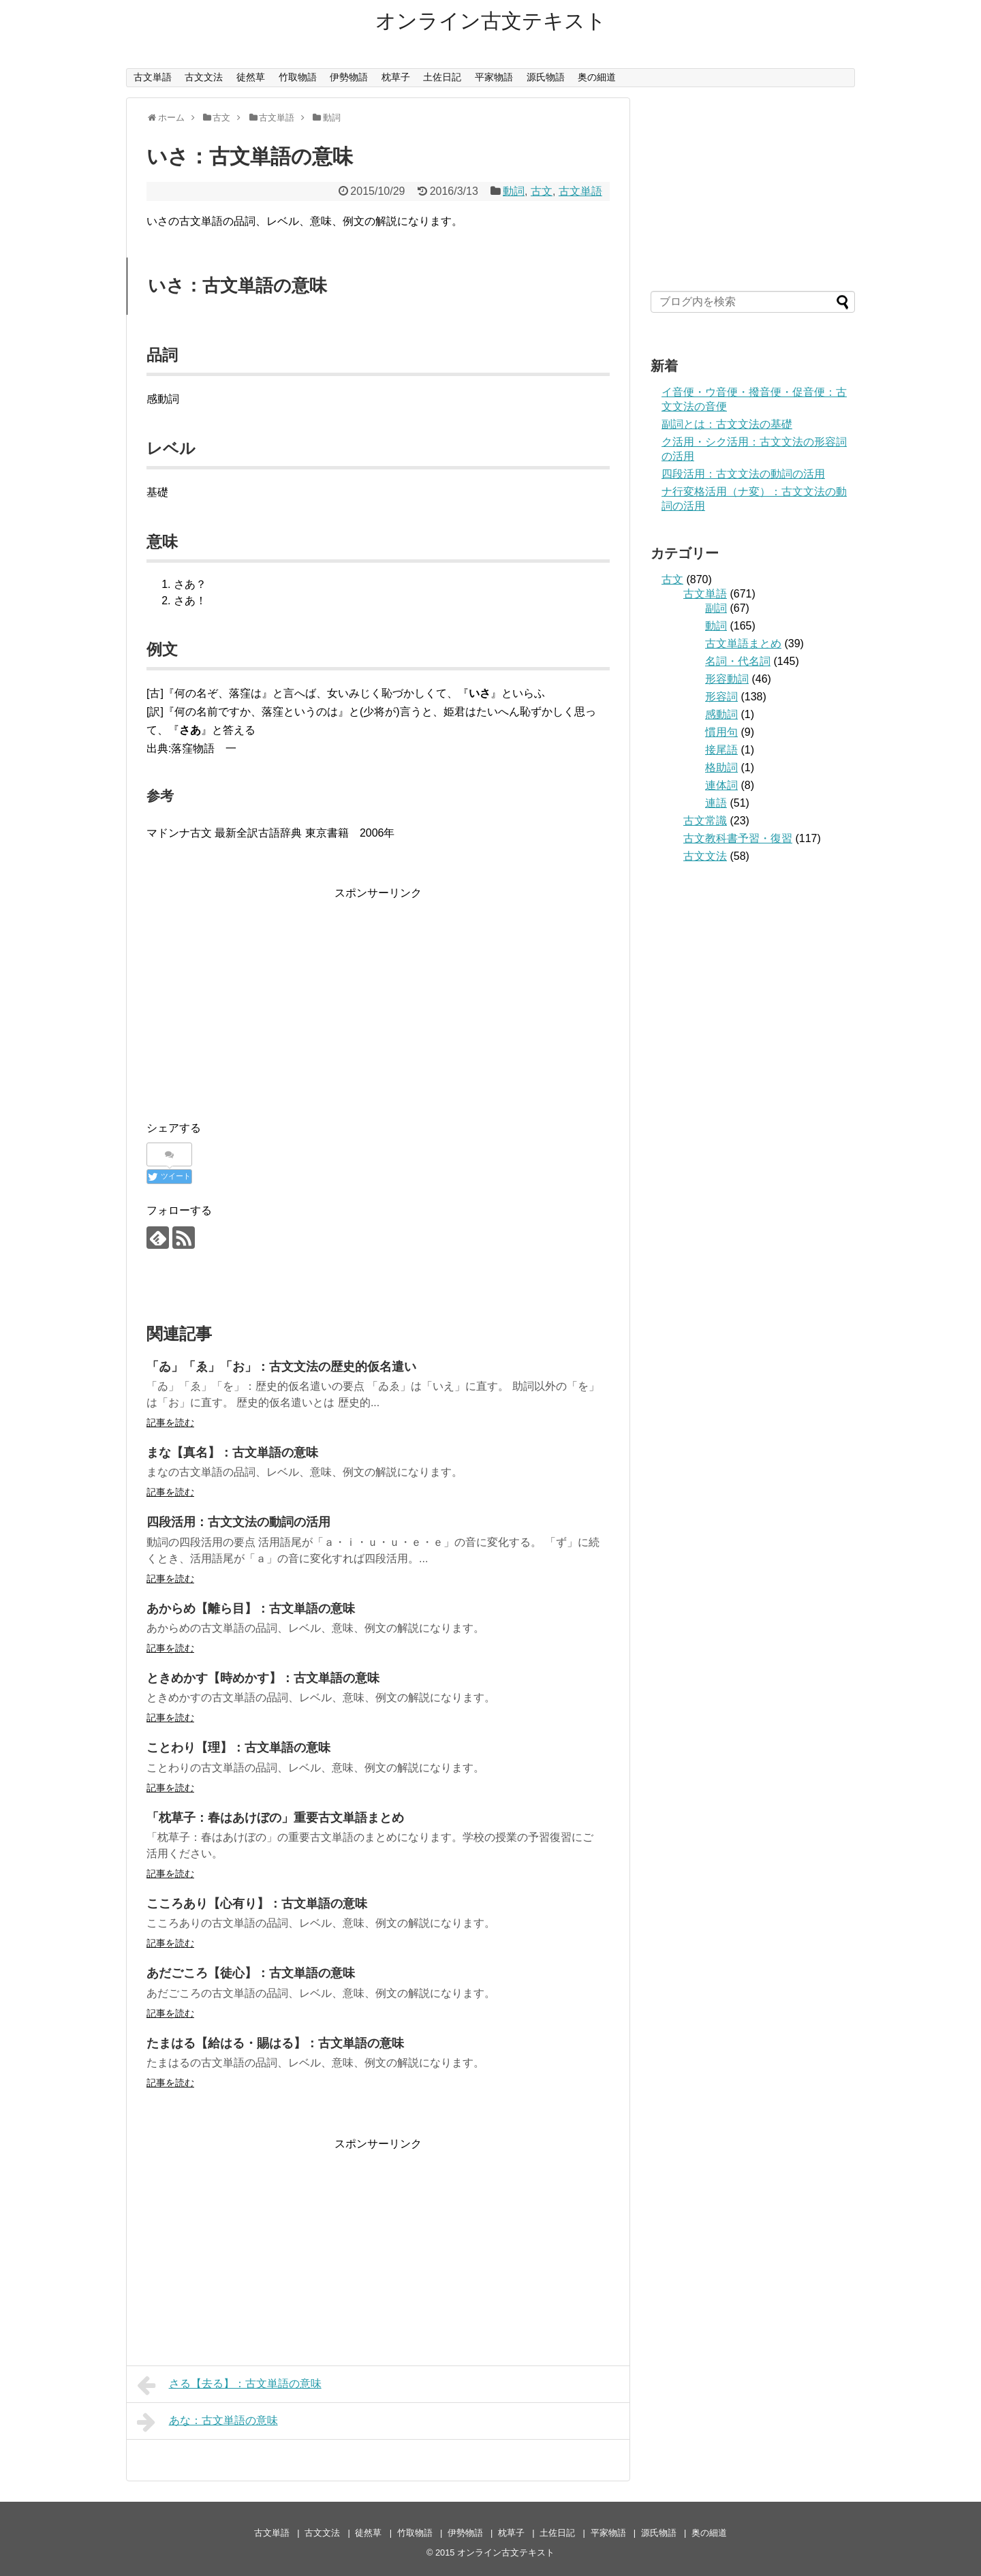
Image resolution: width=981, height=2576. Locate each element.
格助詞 (721, 767)
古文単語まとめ (743, 643)
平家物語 (494, 77)
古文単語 (153, 77)
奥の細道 (597, 77)
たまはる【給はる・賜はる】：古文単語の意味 (275, 2043)
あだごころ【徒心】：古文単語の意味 (250, 1973)
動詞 (514, 191)
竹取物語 (298, 77)
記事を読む (170, 1422)
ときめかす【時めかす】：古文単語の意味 (262, 1678)
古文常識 (705, 820)
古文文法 (204, 77)
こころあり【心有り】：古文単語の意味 (256, 1903)
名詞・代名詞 (737, 661)
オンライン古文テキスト (490, 21)
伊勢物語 (349, 77)
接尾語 (721, 750)
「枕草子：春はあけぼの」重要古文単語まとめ (275, 1818)
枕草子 (396, 77)
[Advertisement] (378, 997)
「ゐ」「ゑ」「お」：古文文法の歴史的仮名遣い (281, 1367)
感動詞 (721, 714)
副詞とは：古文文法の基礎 (726, 424)
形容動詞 (727, 679)
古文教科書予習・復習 (737, 838)
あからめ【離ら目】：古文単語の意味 (250, 1608)
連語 (716, 803)
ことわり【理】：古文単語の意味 (238, 1747)
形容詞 (721, 696)
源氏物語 (546, 77)
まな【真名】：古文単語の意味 (232, 1452)
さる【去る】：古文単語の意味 (229, 2385)
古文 (541, 191)
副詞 (716, 608)
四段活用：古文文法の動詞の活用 (238, 1522)
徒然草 (250, 77)
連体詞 (721, 785)
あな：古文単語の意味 (207, 2422)
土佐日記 (442, 77)
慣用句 (721, 732)
